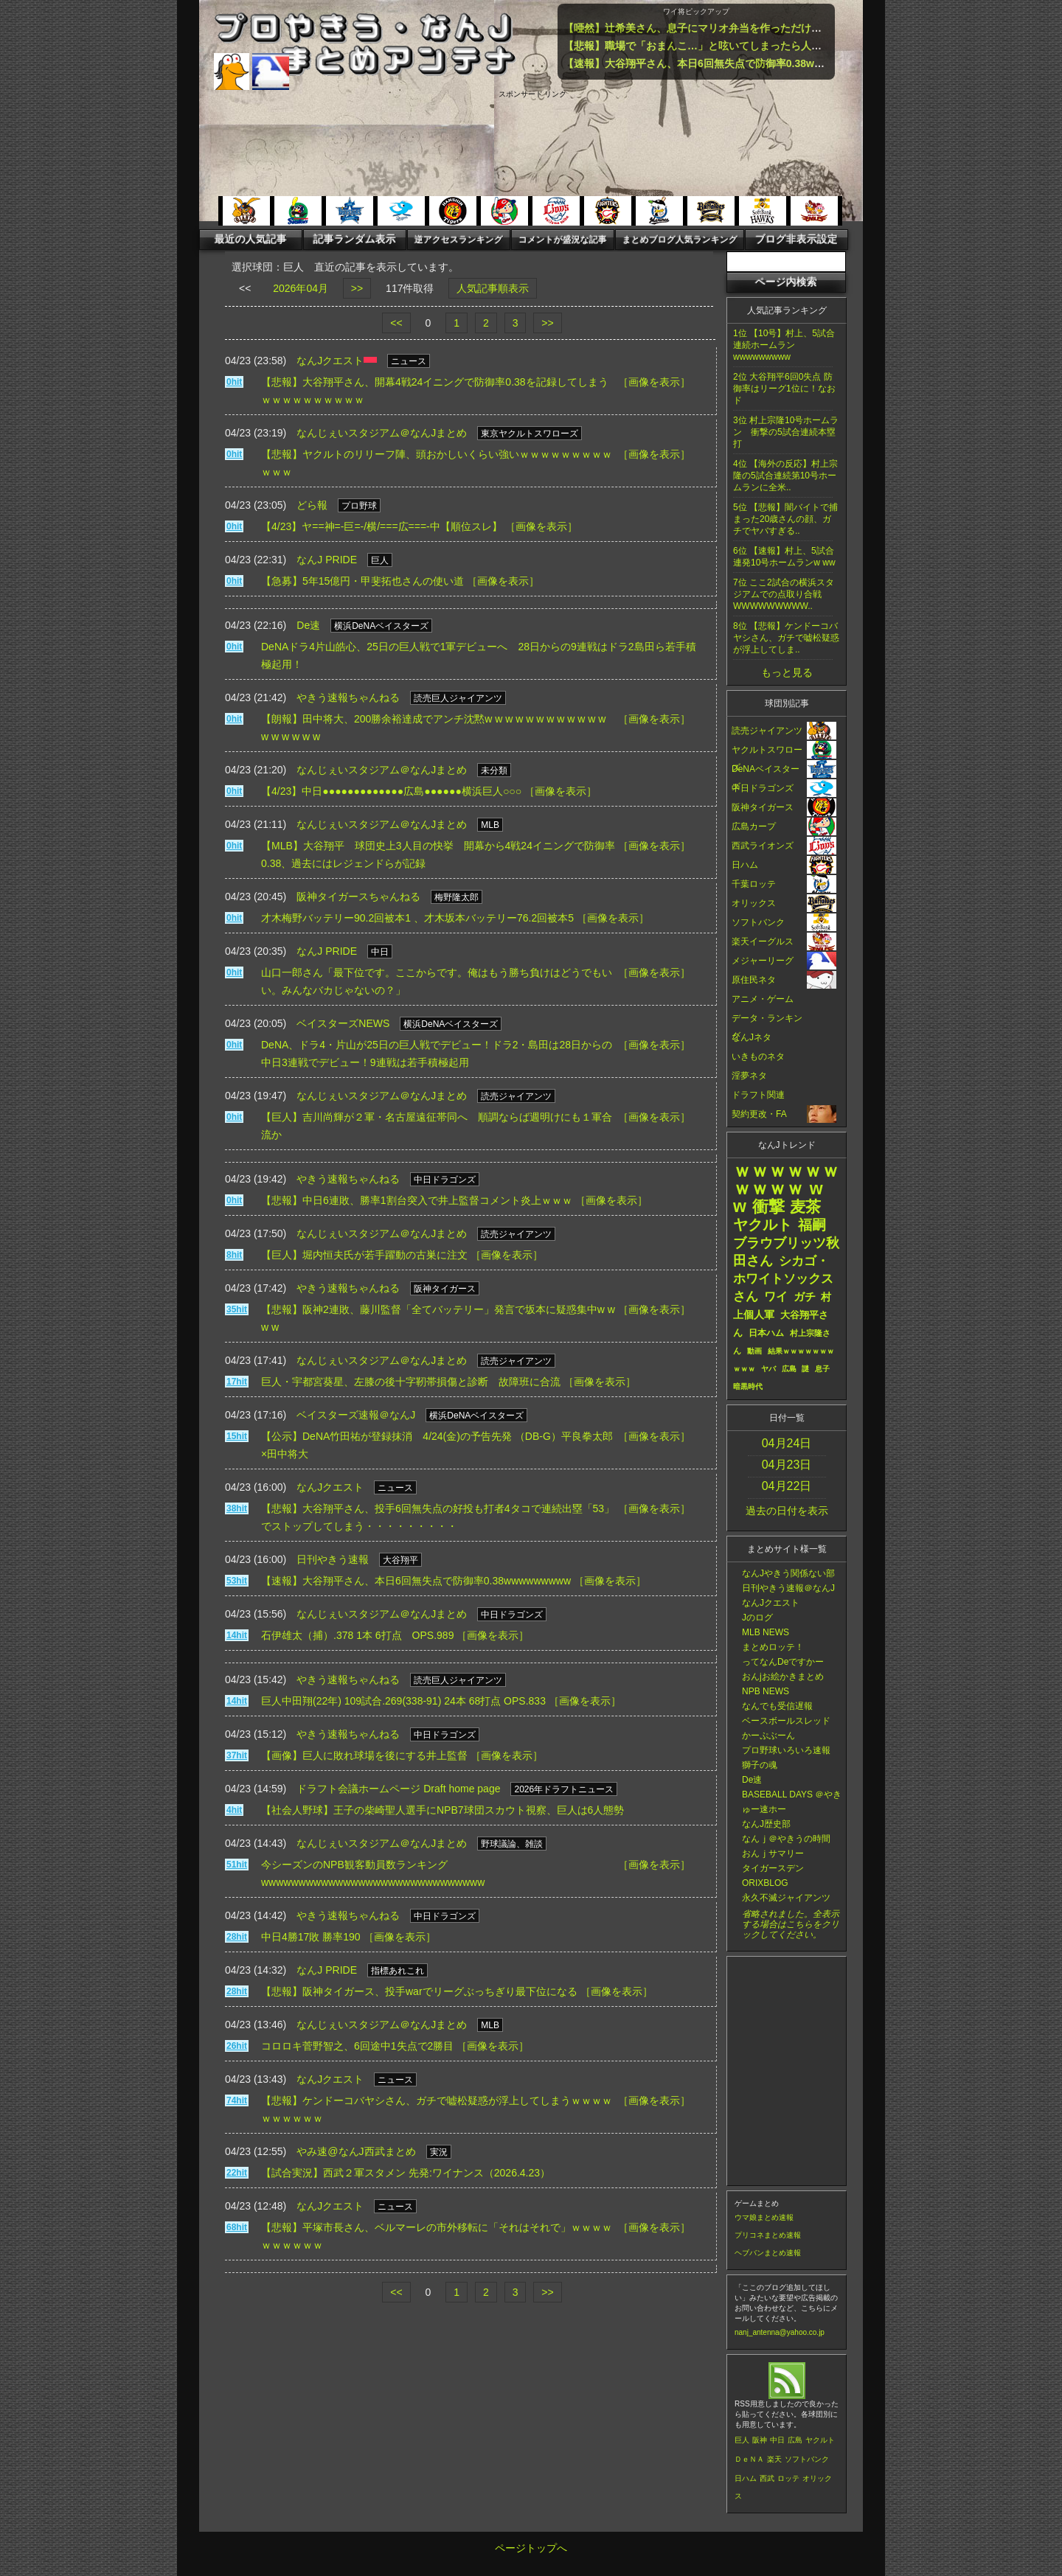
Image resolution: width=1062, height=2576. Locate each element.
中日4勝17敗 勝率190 (311, 1937)
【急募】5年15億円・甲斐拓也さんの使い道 (362, 581)
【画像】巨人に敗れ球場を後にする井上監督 (364, 1755)
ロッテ (788, 2478)
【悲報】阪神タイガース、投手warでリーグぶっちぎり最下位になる (419, 1991)
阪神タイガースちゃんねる (358, 896)
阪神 (759, 2440)
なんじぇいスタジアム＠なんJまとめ (381, 433)
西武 (767, 2478)
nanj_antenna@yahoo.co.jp (780, 2332)
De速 (308, 625)
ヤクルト (820, 2440)
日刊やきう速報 (332, 1559)
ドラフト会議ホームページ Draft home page (398, 1789)
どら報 (311, 505)
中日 (777, 2440)
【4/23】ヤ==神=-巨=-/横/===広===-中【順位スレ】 (381, 526)
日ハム (746, 2478)
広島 (795, 2440)
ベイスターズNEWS (342, 1023)
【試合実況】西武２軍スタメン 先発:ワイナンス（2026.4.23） (405, 2173)
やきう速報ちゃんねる (348, 697)
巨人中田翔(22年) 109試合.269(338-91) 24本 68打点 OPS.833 (403, 1701)
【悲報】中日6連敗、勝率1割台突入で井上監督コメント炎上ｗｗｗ (416, 1200)
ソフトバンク (807, 2459)
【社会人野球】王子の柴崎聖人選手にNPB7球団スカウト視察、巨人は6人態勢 (442, 1810)
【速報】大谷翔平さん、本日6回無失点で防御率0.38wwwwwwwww (720, 63)
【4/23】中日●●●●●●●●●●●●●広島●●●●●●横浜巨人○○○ (391, 791)
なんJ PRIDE (326, 559)
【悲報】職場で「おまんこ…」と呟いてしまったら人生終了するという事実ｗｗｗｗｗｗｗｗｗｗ (790, 46)
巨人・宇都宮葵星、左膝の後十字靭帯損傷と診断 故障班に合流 (410, 1382)
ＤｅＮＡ (749, 2459)
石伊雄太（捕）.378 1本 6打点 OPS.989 (357, 1635)
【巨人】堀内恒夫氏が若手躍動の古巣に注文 (364, 1255)
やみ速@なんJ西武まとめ (355, 2151)
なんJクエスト (330, 360)
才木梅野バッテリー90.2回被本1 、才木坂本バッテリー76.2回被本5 (417, 918)
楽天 (774, 2459)
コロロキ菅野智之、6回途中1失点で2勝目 (357, 2046)
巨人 (742, 2440)
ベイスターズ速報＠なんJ (355, 1415)
